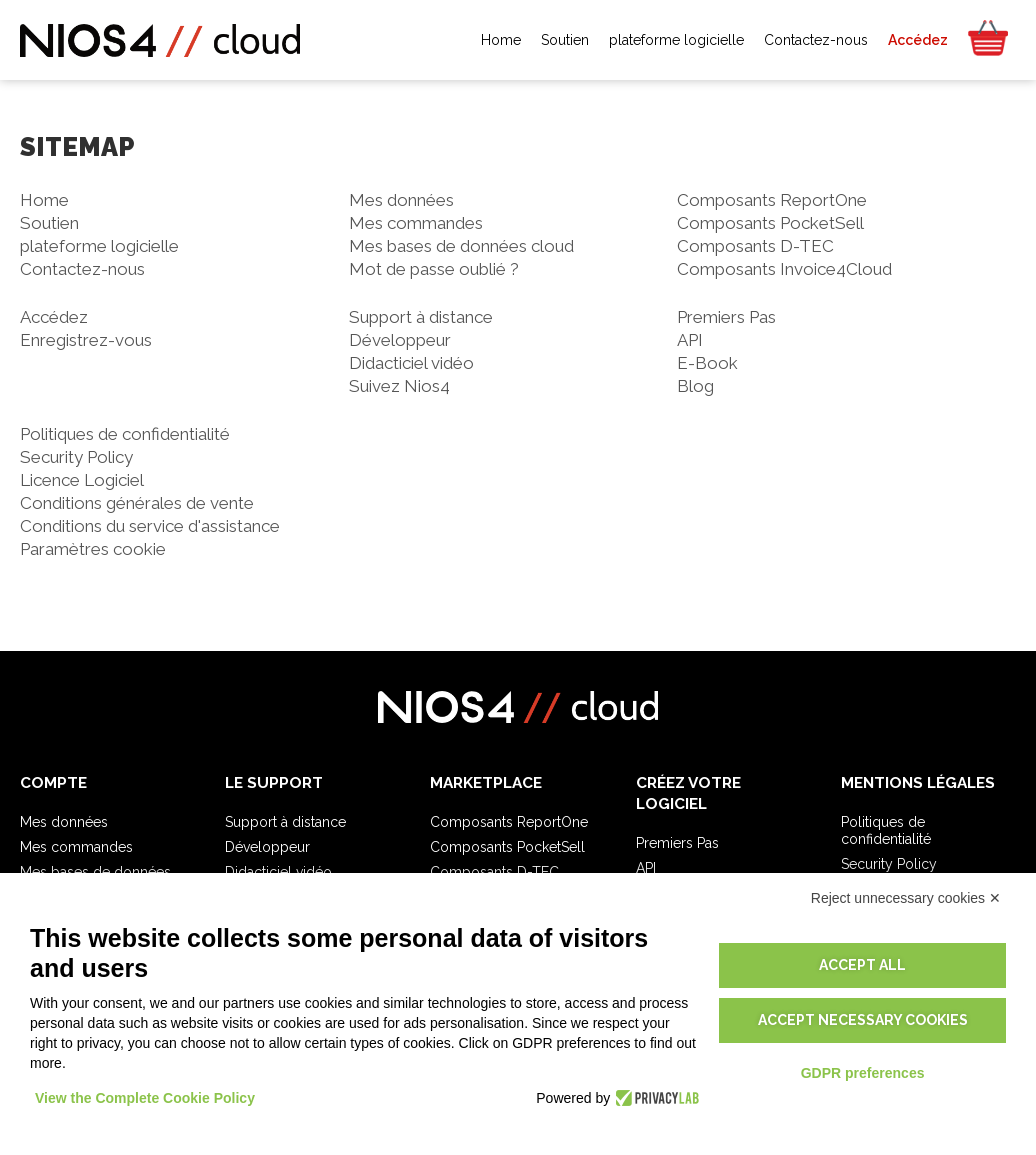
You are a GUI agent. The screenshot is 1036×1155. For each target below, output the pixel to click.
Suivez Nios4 (399, 386)
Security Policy (76, 457)
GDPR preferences (863, 1073)
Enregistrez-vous (86, 340)
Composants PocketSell (770, 223)
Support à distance (421, 317)
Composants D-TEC (755, 246)
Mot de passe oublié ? (434, 269)
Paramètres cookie (93, 549)
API (690, 340)
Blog (695, 386)
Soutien (49, 223)
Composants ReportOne (772, 200)
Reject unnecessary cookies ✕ (906, 898)
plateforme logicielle (99, 246)
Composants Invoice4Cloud (784, 269)
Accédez (54, 317)
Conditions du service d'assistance (150, 526)
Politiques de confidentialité (125, 434)
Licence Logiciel (82, 480)
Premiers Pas (726, 317)
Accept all (862, 965)
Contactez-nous (82, 269)
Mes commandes (416, 223)
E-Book (707, 363)
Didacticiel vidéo (411, 363)
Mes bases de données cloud (461, 246)
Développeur (400, 340)
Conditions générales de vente (137, 503)
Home (44, 200)
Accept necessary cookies (863, 1020)
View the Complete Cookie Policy (145, 1098)
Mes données (401, 200)
